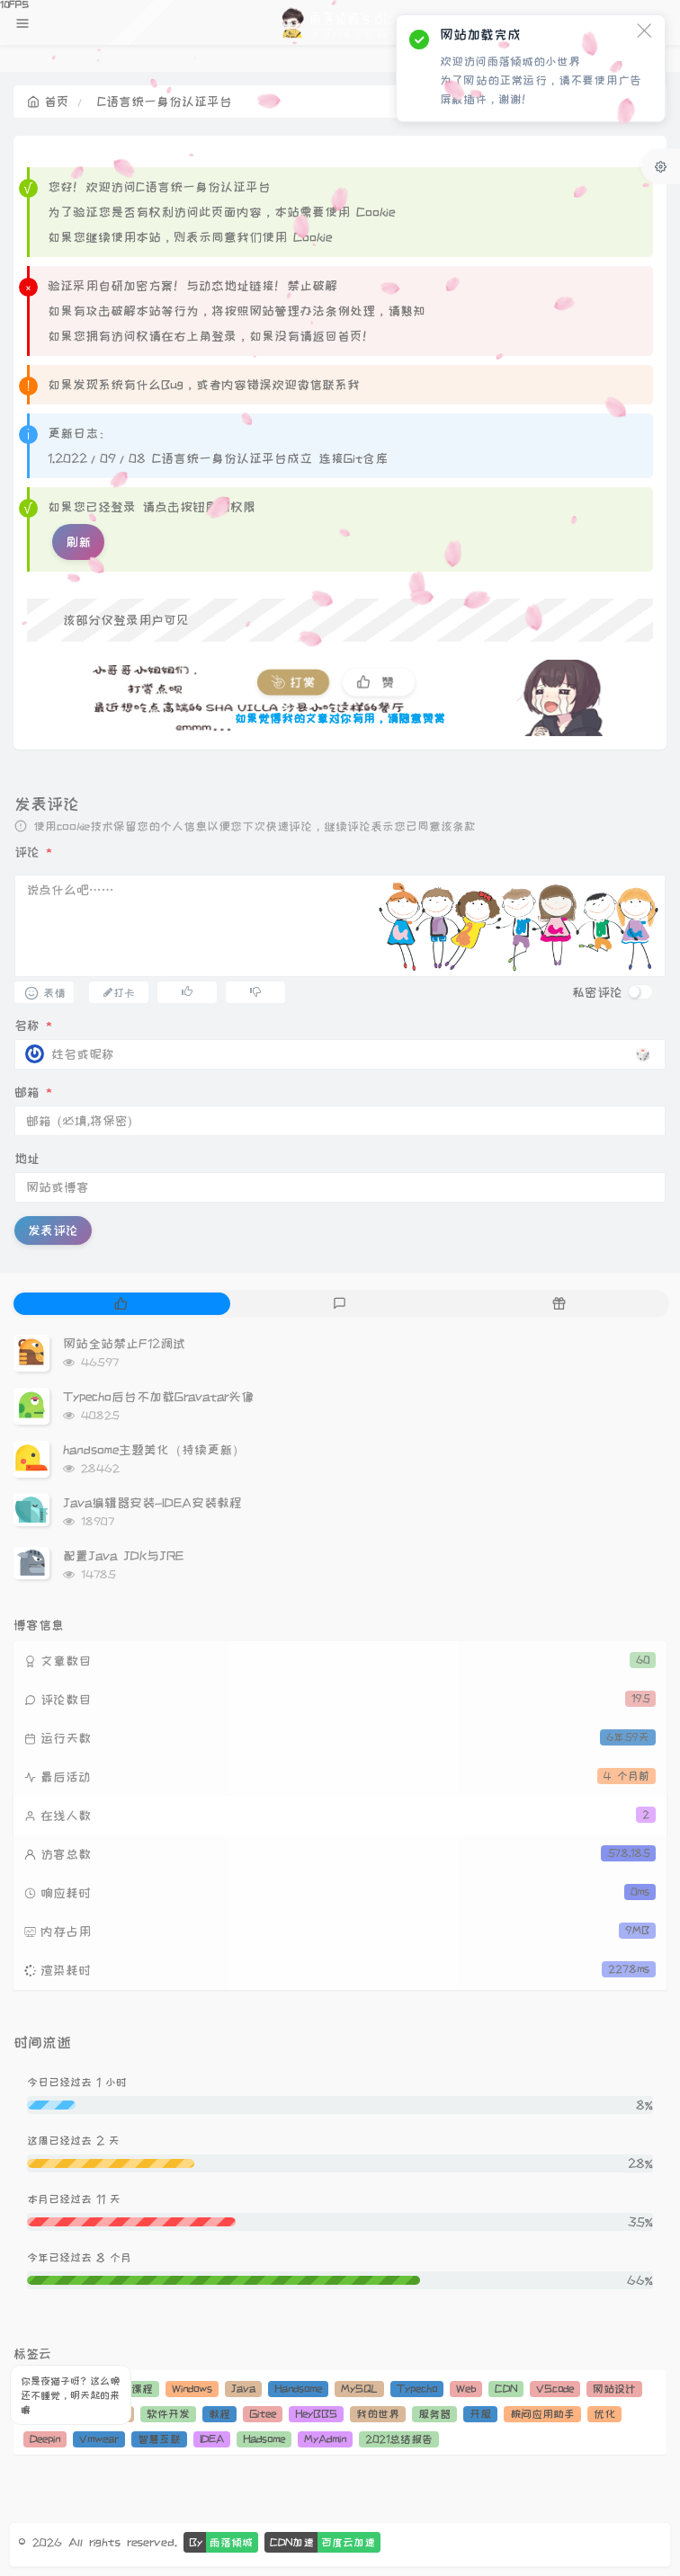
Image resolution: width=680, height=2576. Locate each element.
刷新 (78, 542)
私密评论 (597, 992)
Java (243, 2388)
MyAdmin (325, 2439)
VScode (555, 2388)
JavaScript (57, 2414)
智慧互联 (159, 2439)
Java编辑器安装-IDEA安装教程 (152, 1503)
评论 (33, 852)
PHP (116, 2414)
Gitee (262, 2414)
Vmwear (99, 2439)
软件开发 (168, 2414)
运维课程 (131, 2388)
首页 (48, 101)
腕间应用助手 (542, 2414)
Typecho (417, 2388)
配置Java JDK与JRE (123, 1556)
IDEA (212, 2439)
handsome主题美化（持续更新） (154, 1450)
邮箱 (33, 1092)
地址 (27, 1158)
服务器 (434, 2414)
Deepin (45, 2439)
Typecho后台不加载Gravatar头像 (158, 1397)
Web (466, 2388)
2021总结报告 (399, 2439)
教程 (219, 2414)
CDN (506, 2388)
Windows (192, 2388)
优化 (604, 2414)
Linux (43, 2388)
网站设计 (614, 2388)
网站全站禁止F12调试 (124, 1344)
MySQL (359, 2388)
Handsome (298, 2388)
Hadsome (264, 2439)
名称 (33, 1025)
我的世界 (377, 2414)
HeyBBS (316, 2414)
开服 (480, 2414)
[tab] (121, 1304)
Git (83, 2388)
